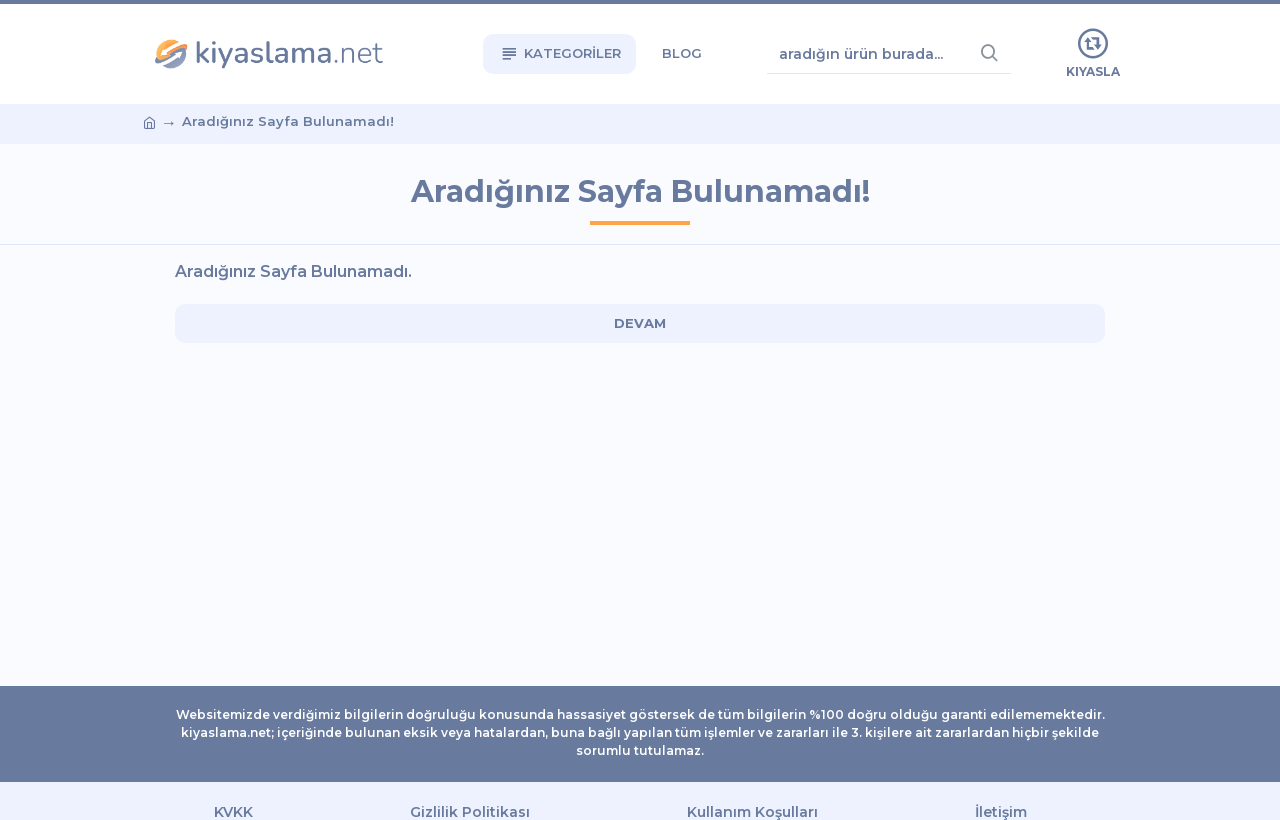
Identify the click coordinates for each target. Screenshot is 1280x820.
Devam (640, 323)
